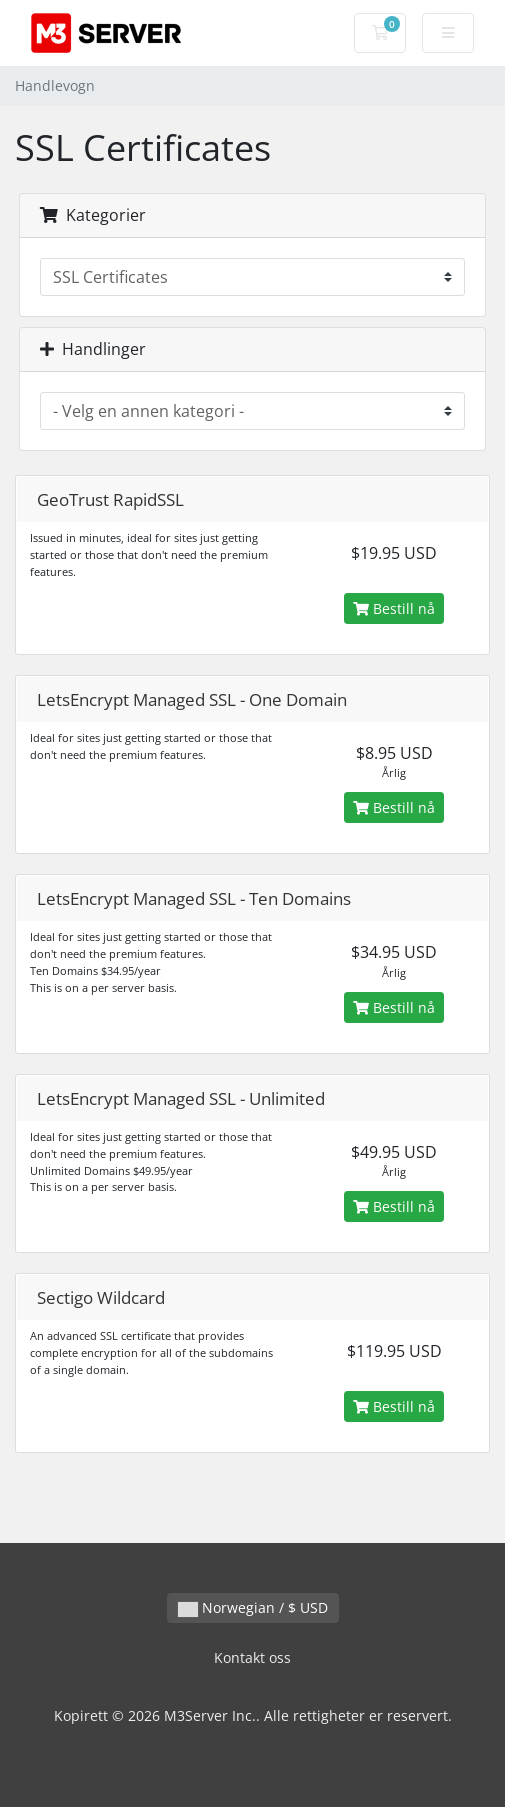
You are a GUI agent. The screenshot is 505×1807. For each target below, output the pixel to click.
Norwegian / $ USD (253, 1607)
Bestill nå (394, 608)
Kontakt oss (252, 1657)
